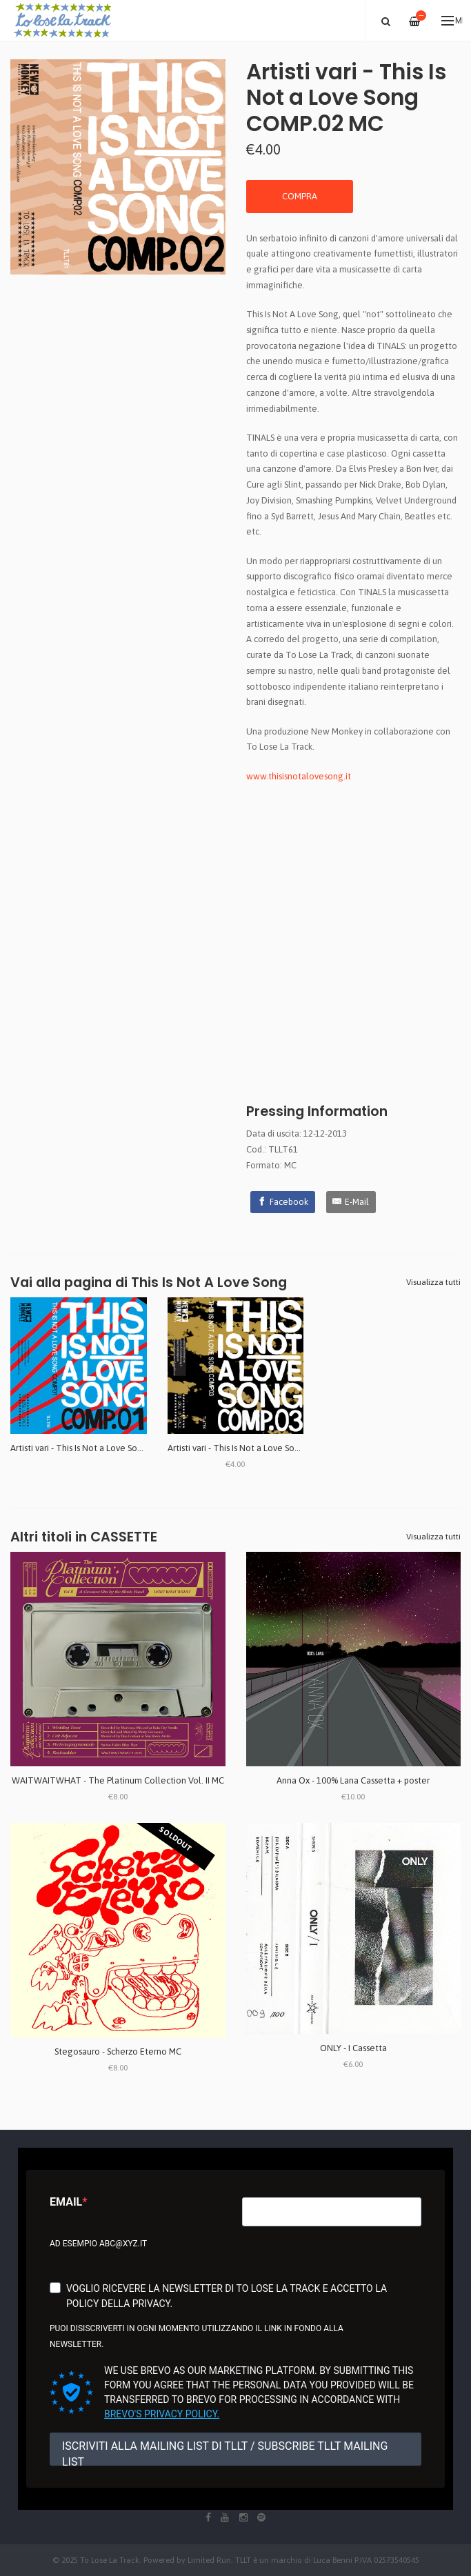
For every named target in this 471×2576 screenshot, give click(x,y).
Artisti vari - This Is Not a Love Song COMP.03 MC (262, 1448)
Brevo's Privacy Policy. (161, 2413)
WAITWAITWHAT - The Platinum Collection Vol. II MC (118, 1780)
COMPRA (299, 196)
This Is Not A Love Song (209, 1282)
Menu (452, 20)
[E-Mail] (351, 1202)
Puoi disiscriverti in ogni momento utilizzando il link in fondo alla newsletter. (196, 2336)
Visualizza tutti (433, 1282)
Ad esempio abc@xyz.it (98, 2243)
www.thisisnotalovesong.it (298, 776)
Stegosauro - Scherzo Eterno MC (117, 2051)
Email (66, 2201)
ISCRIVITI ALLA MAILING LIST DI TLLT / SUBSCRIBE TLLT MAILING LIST (225, 2452)
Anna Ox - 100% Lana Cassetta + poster (353, 1780)
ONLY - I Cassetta (353, 2048)
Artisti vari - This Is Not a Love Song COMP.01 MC (104, 1448)
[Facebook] (282, 1202)
